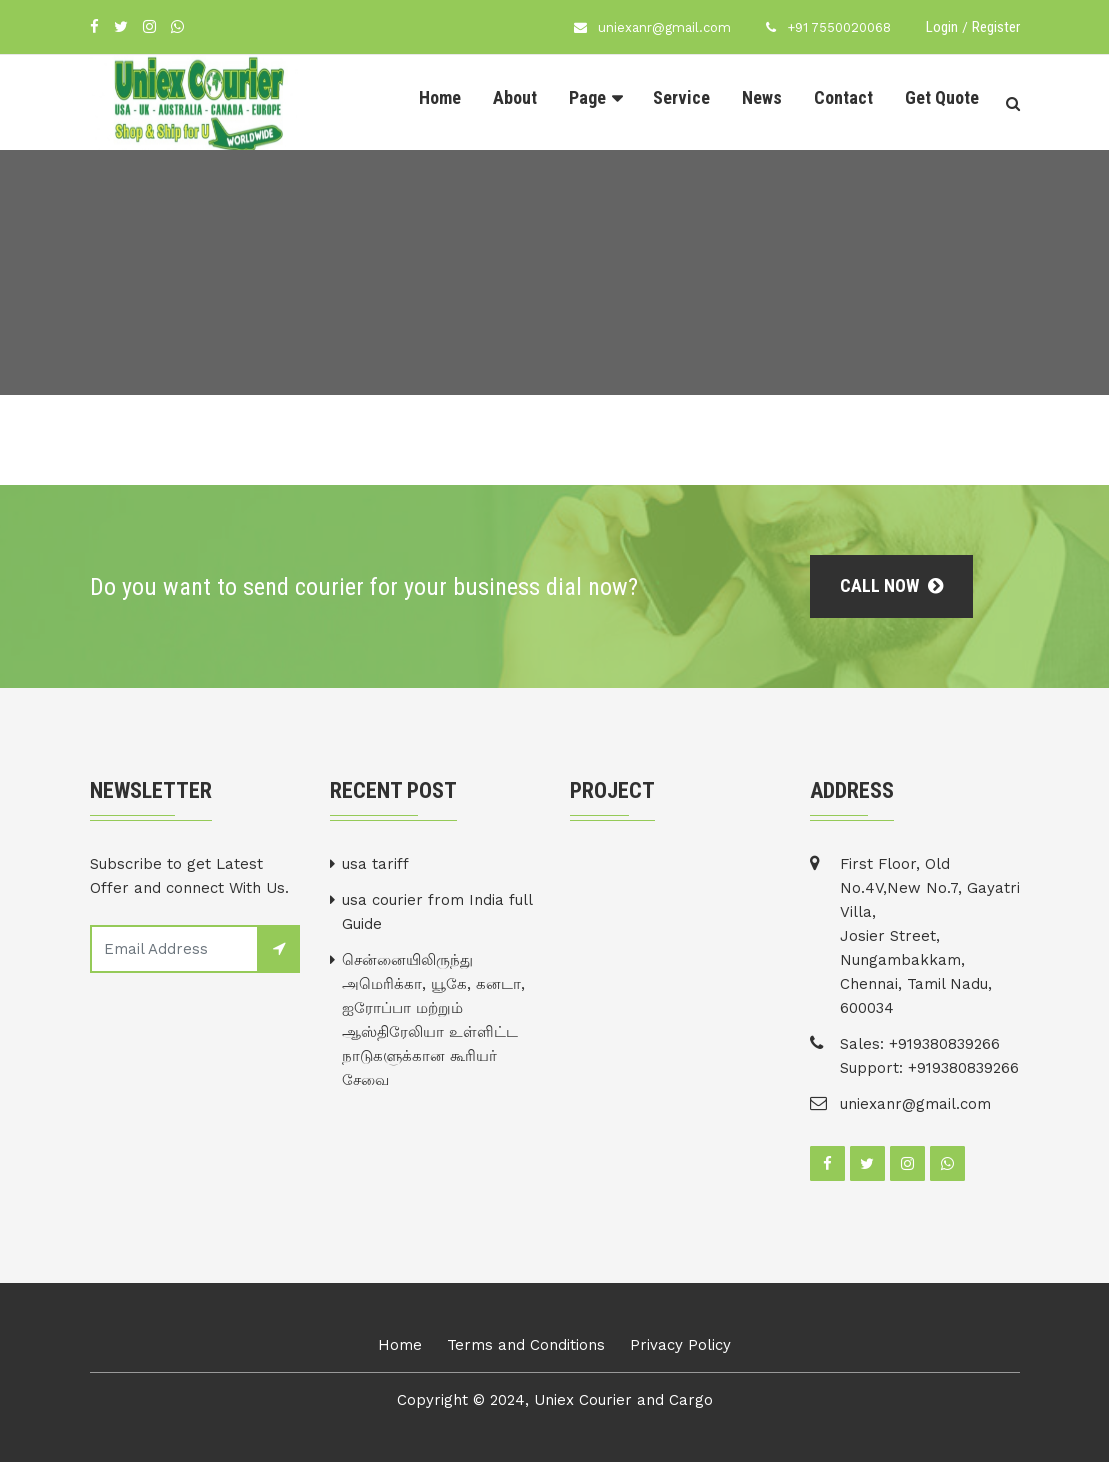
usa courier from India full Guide (437, 912)
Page (587, 97)
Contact (843, 97)
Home (440, 97)
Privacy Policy (680, 1345)
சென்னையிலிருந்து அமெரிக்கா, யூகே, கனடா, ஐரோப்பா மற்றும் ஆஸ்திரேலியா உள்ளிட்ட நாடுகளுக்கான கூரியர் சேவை (433, 1020)
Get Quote (942, 97)
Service (681, 97)
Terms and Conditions (526, 1345)
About (515, 97)
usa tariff (375, 864)
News (762, 97)
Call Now (891, 585)
